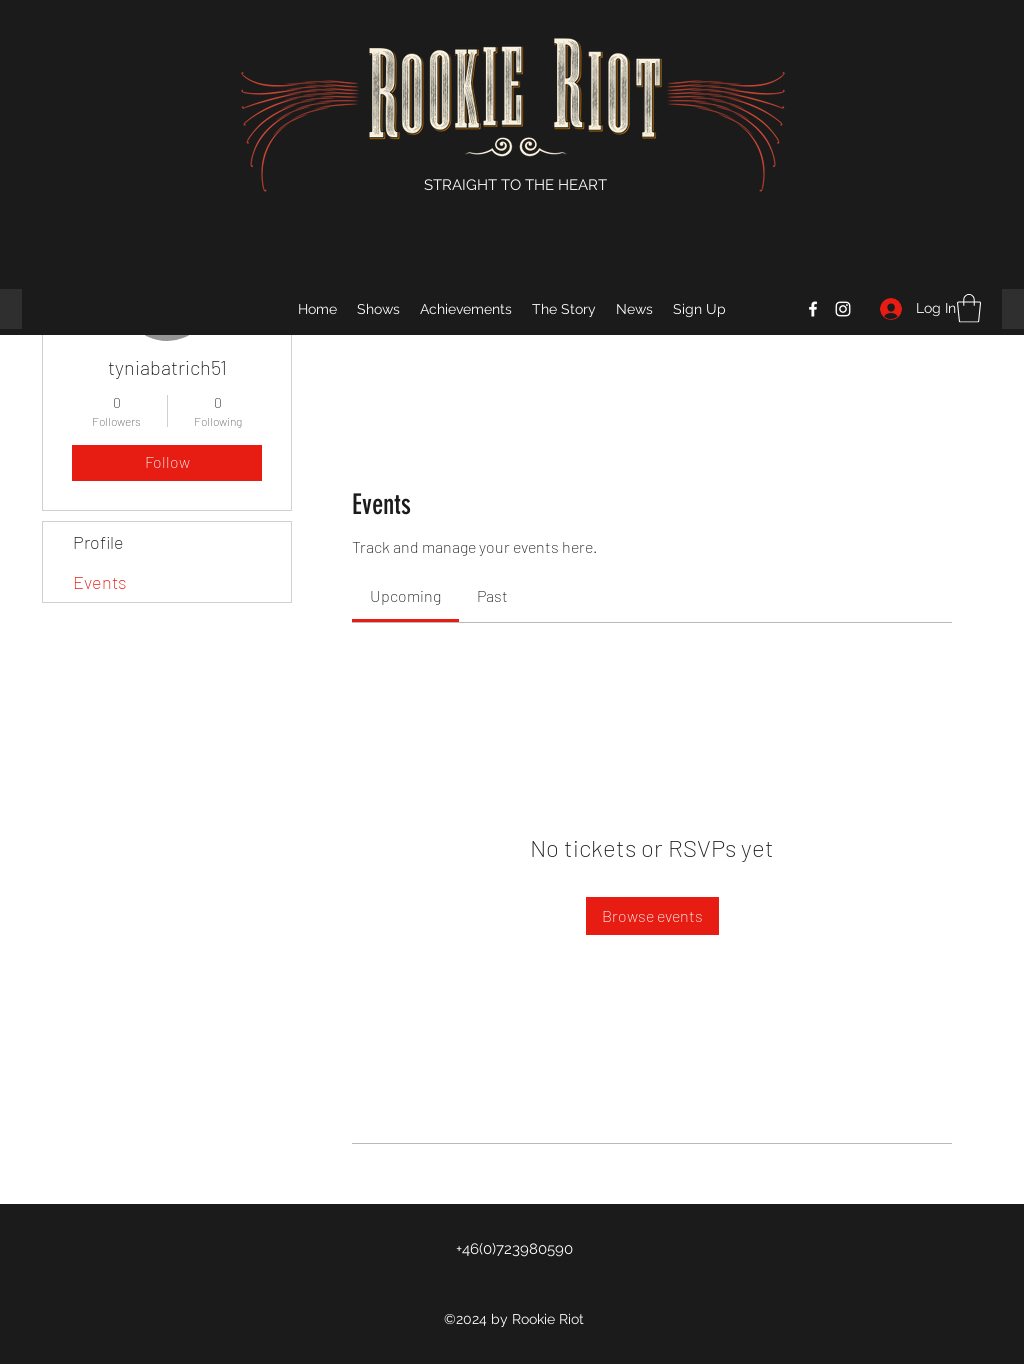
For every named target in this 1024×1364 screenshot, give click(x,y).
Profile (98, 542)
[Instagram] (843, 309)
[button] (969, 308)
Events (100, 582)
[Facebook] (813, 309)
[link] (405, 595)
